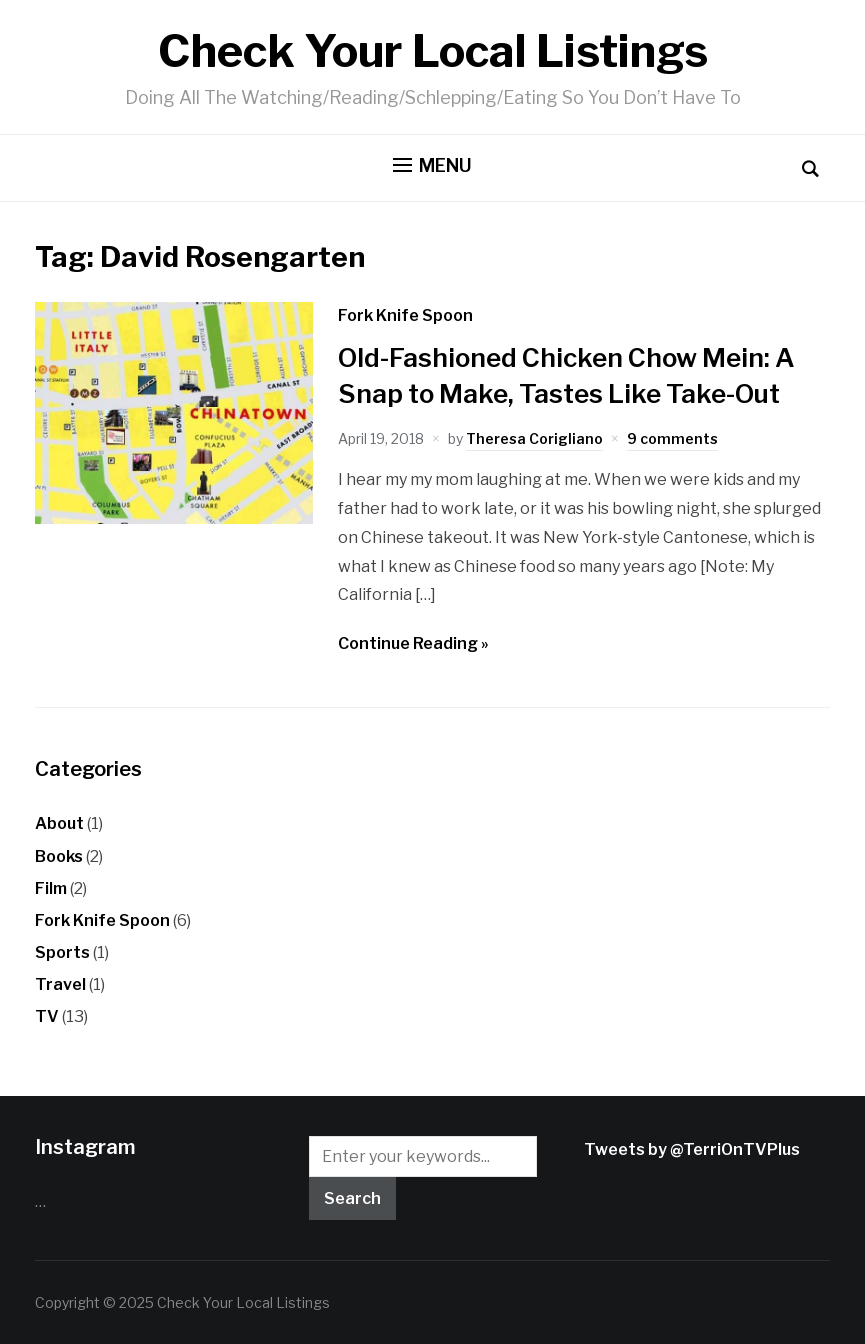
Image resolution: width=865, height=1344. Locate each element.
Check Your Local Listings (433, 51)
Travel (60, 984)
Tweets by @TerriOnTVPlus (692, 1149)
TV (47, 1016)
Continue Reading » (413, 643)
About (59, 823)
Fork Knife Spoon (405, 315)
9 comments (672, 438)
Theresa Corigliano (534, 438)
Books (59, 856)
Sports (62, 952)
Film (51, 888)
